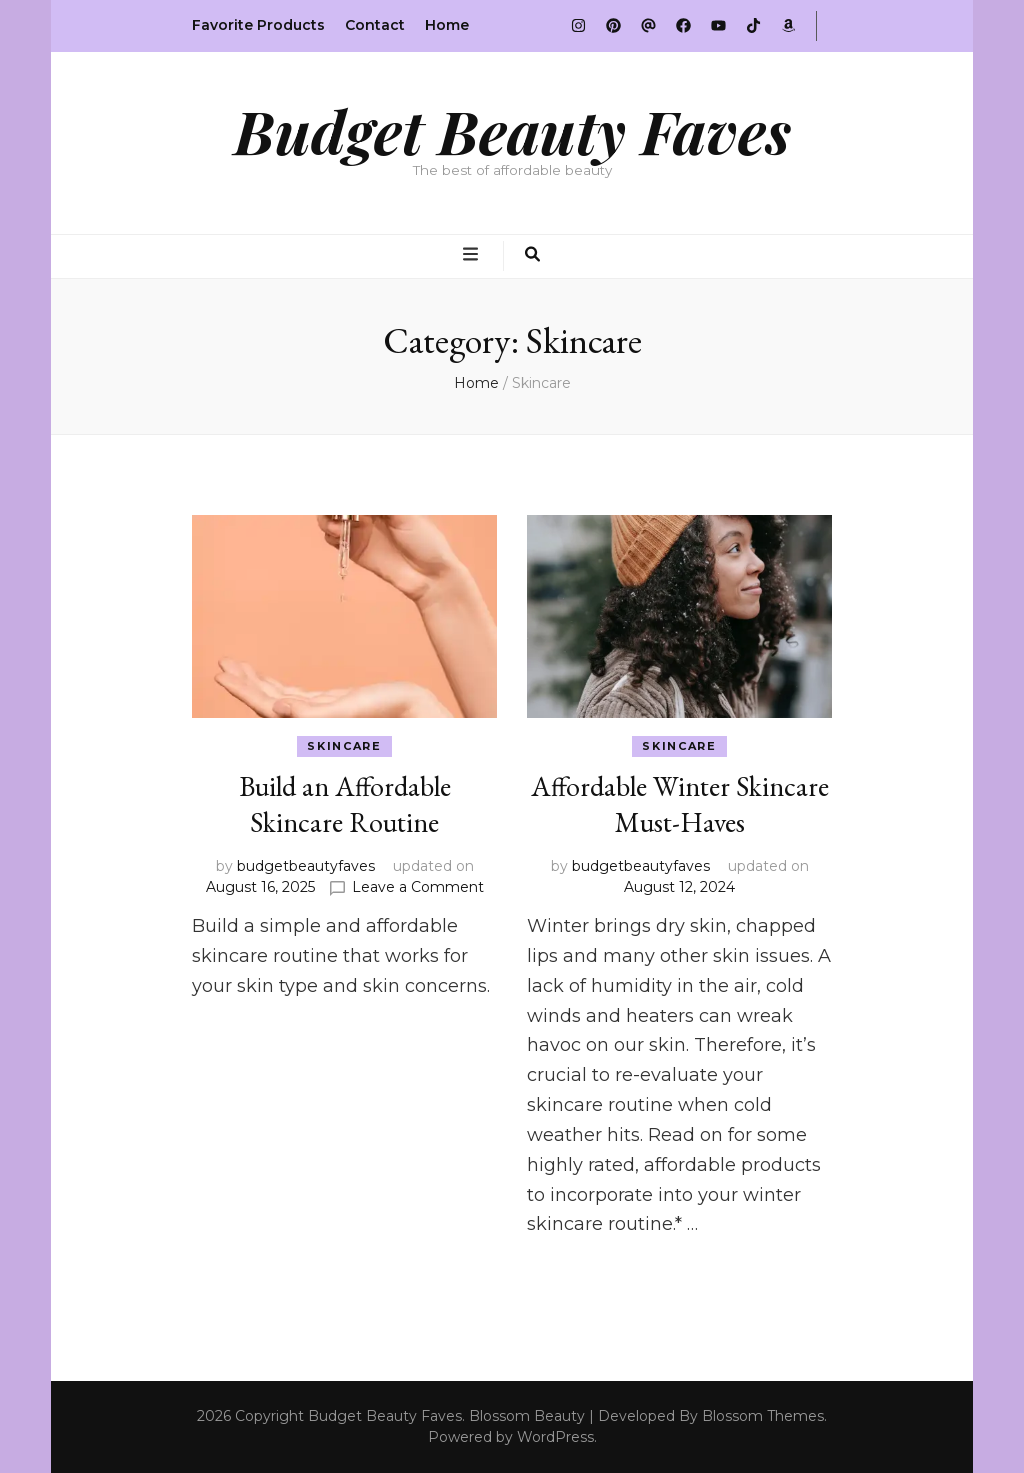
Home (447, 25)
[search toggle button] (532, 256)
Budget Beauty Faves (512, 130)
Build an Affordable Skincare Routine (345, 804)
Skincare (344, 746)
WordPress (555, 1437)
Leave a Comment (418, 887)
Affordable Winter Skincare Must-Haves (680, 804)
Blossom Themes (763, 1416)
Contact (375, 25)
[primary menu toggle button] (473, 256)
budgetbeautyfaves (306, 866)
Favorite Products (258, 25)
